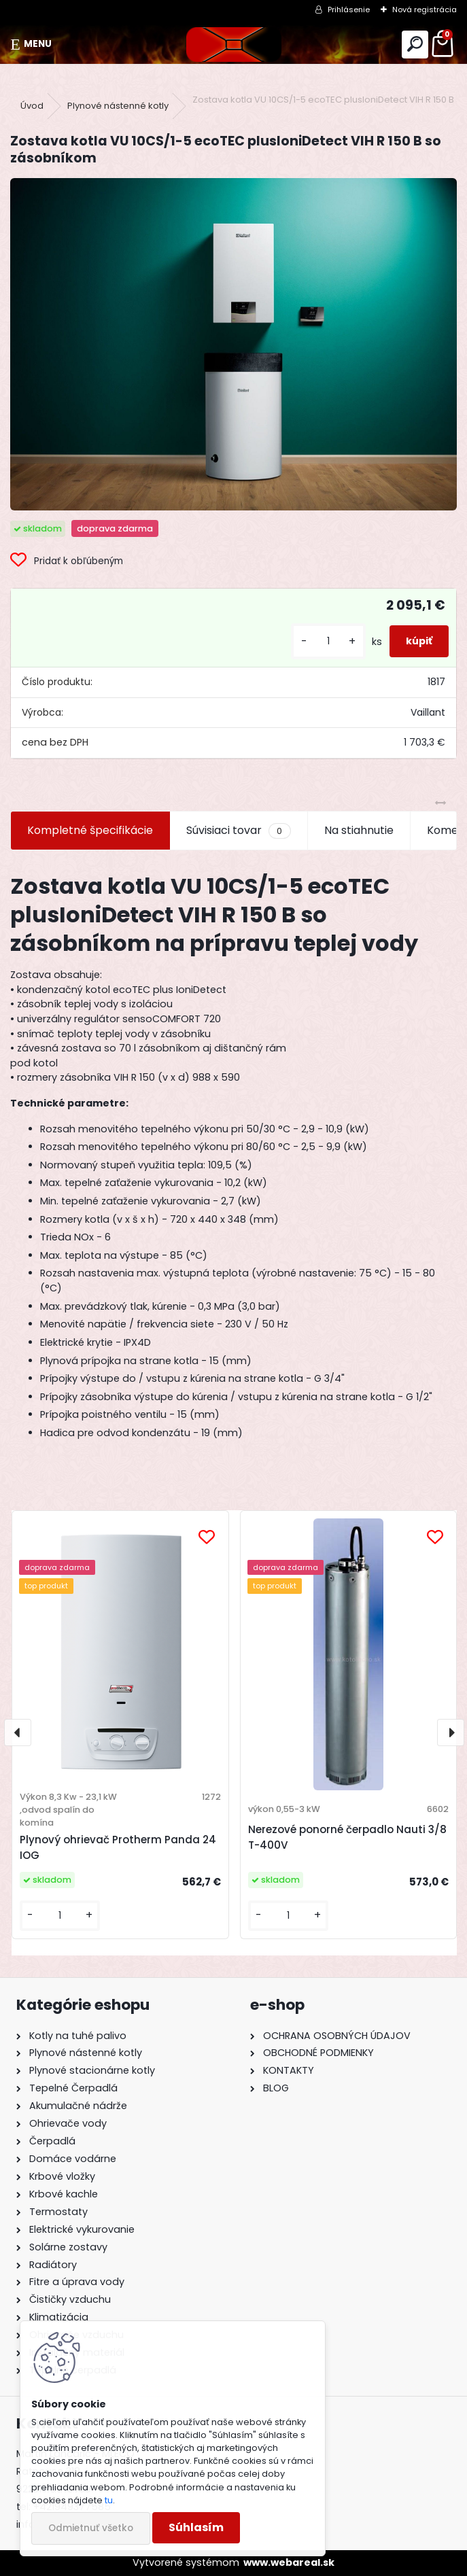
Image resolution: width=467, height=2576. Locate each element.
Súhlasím (196, 2527)
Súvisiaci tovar (238, 830)
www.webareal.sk (288, 2562)
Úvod (32, 105)
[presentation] (17, 1732)
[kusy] (328, 641)
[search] (415, 44)
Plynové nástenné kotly (118, 105)
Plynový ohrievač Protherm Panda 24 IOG (118, 1847)
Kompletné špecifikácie (90, 830)
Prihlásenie (349, 9)
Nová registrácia (424, 9)
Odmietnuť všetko (90, 2528)
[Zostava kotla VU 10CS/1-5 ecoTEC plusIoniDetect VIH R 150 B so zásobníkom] (233, 344)
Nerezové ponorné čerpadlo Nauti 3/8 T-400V (347, 1837)
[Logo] (233, 44)
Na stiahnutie (359, 830)
